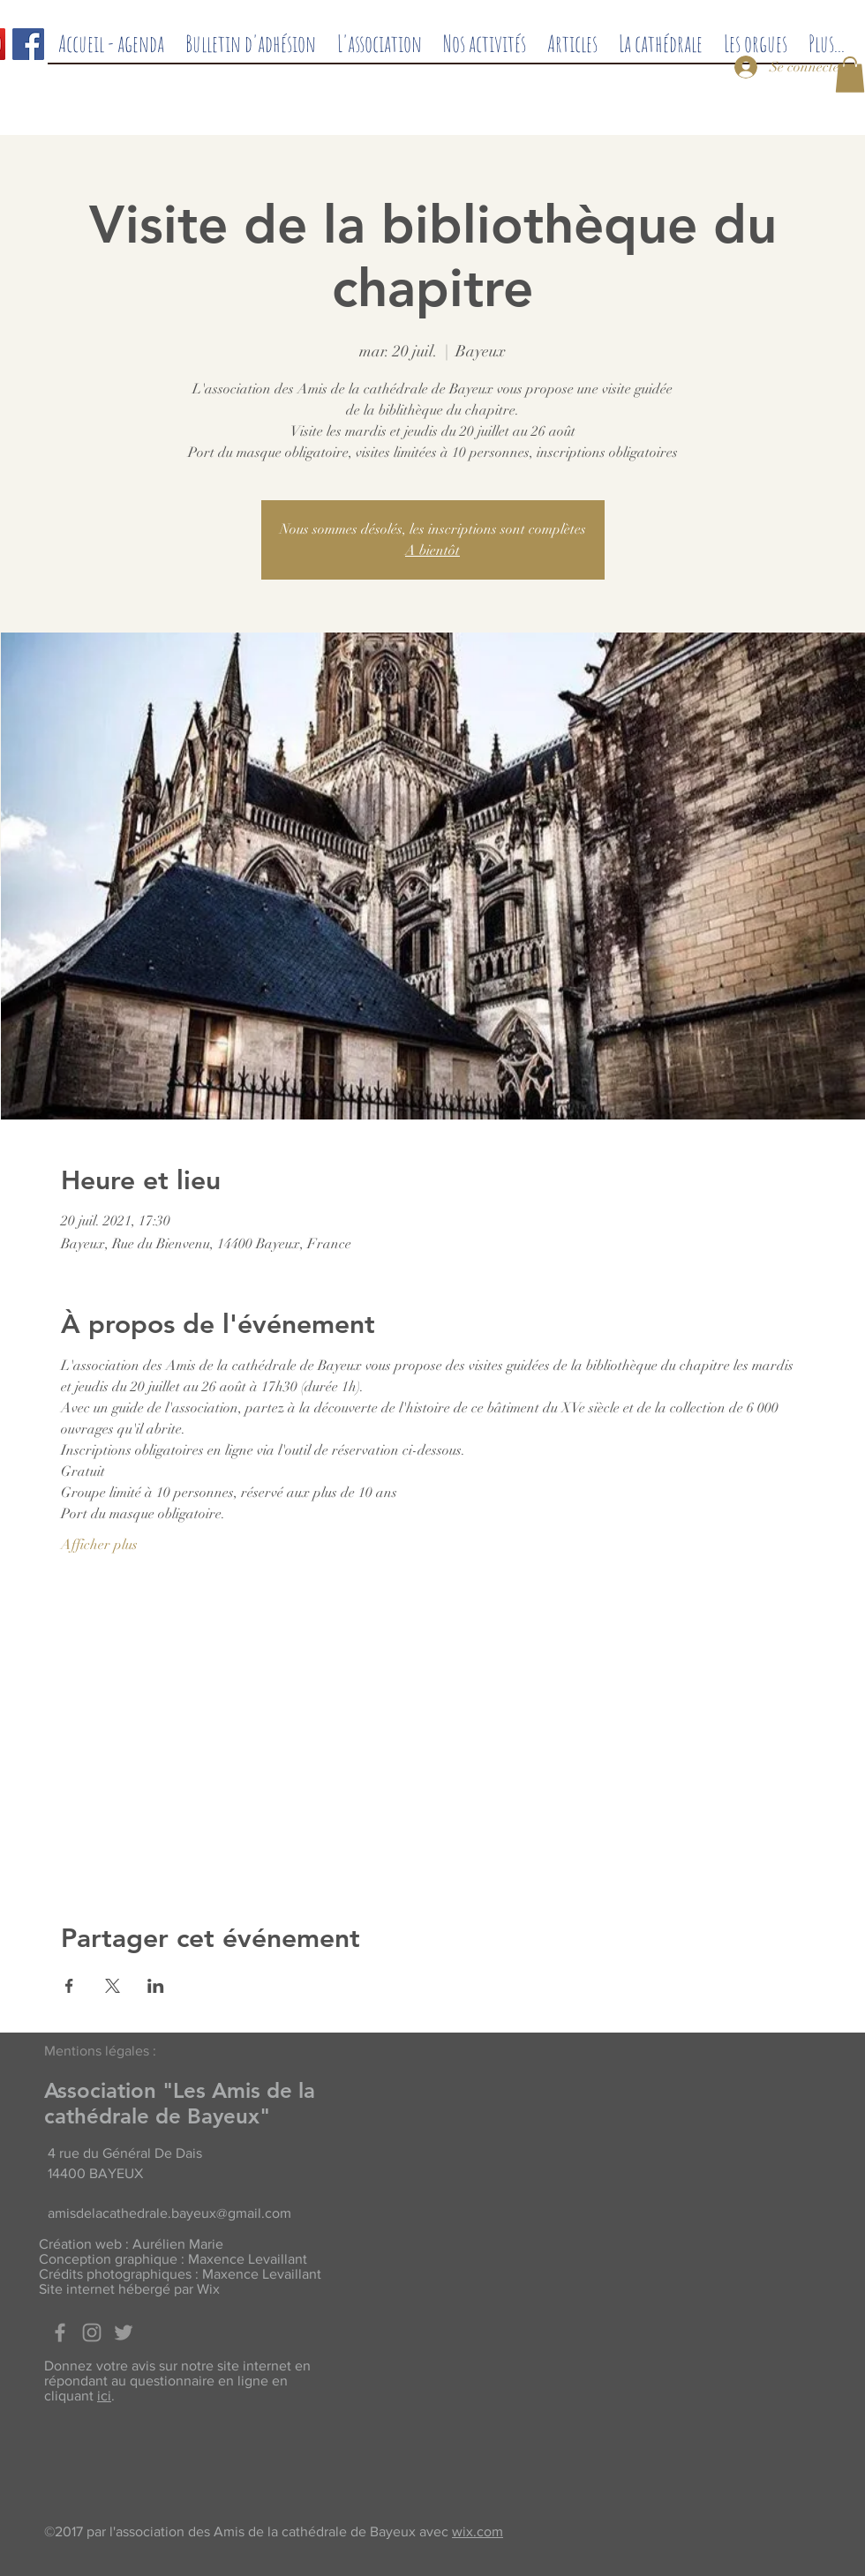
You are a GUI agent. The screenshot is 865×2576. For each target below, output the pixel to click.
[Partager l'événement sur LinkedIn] (155, 1986)
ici (104, 2395)
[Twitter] (123, 2332)
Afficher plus (99, 1545)
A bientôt (432, 550)
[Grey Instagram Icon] (91, 2332)
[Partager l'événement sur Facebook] (69, 1986)
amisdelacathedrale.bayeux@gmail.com (169, 2212)
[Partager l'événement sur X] (112, 1986)
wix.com (477, 2531)
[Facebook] (28, 44)
